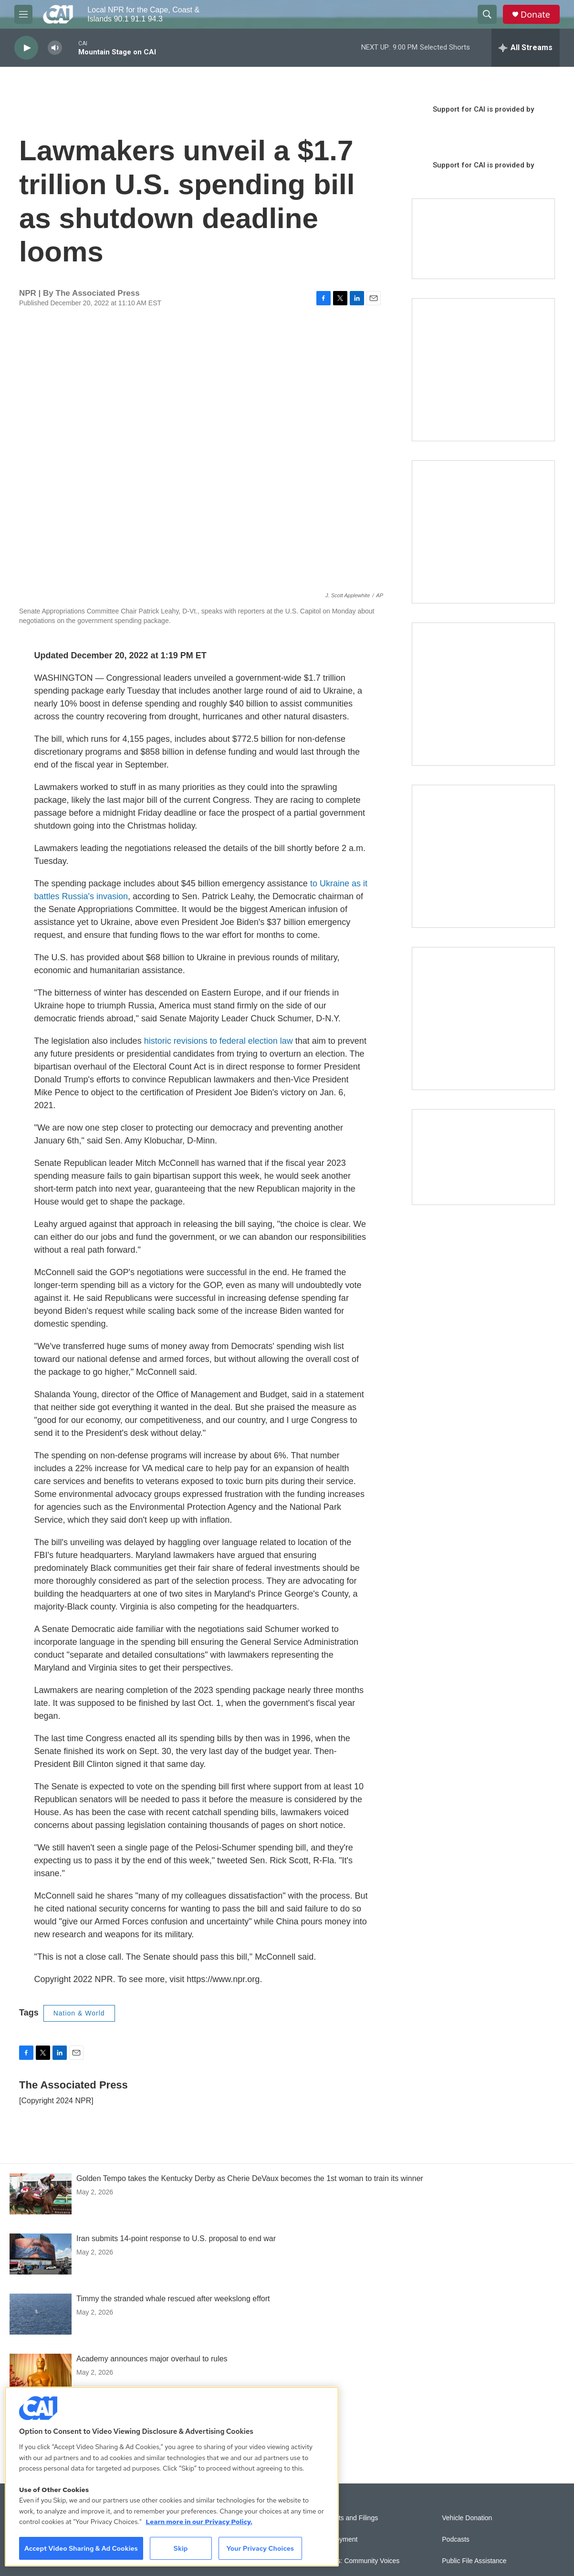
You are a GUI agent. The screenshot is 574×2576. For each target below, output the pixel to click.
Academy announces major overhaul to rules (152, 2359)
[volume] (55, 48)
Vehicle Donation (467, 2518)
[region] (172, 2476)
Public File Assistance (474, 2561)
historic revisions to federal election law (218, 1041)
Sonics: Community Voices (360, 2561)
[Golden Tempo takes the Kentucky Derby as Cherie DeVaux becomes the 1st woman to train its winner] (41, 2193)
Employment (339, 2539)
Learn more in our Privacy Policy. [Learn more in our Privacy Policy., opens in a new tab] (199, 2521)
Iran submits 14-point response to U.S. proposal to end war (176, 2238)
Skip (181, 2548)
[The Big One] (483, 694)
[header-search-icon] (487, 14)
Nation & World (79, 2013)
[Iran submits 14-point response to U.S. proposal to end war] (41, 2254)
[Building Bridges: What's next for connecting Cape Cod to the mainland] (483, 856)
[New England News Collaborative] (483, 1018)
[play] (26, 47)
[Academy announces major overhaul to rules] (41, 2374)
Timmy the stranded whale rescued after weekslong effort (173, 2299)
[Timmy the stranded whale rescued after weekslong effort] (41, 2314)
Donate (535, 15)
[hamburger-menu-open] (23, 14)
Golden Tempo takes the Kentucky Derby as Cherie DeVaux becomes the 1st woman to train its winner (249, 2178)
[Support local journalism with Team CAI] (483, 239)
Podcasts (456, 2539)
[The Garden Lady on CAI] (483, 370)
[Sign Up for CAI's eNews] (483, 532)
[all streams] (525, 48)
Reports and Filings (349, 2518)
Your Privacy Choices (260, 2548)
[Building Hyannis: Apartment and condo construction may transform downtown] (483, 1157)
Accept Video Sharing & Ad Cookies (81, 2548)
